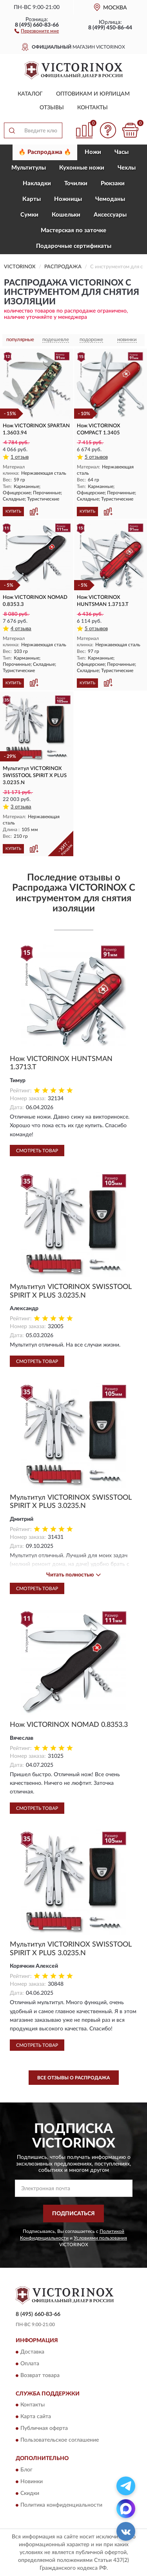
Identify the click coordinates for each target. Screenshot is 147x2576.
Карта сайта (35, 2417)
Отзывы (52, 107)
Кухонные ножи (81, 168)
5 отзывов (96, 457)
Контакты (92, 107)
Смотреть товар (37, 1150)
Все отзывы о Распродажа (73, 2077)
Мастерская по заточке (73, 230)
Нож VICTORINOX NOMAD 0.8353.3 (69, 1724)
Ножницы (68, 199)
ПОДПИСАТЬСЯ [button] (73, 2213)
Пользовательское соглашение (59, 2440)
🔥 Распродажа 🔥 (44, 152)
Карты (31, 199)
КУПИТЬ (13, 511)
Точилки (75, 183)
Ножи (93, 152)
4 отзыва (21, 628)
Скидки (29, 2493)
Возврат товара (40, 2375)
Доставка (32, 2352)
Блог (26, 2470)
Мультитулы (28, 168)
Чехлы (127, 168)
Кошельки (66, 215)
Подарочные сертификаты (73, 246)
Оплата (29, 2363)
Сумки (29, 215)
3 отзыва (21, 807)
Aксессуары (110, 215)
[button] (37, 30)
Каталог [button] (30, 94)
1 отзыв (20, 457)
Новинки (31, 2481)
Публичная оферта (44, 2428)
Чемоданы (110, 199)
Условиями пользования (100, 2238)
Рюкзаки (113, 183)
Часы (121, 152)
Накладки (37, 183)
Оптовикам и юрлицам (93, 94)
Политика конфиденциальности (61, 2505)
